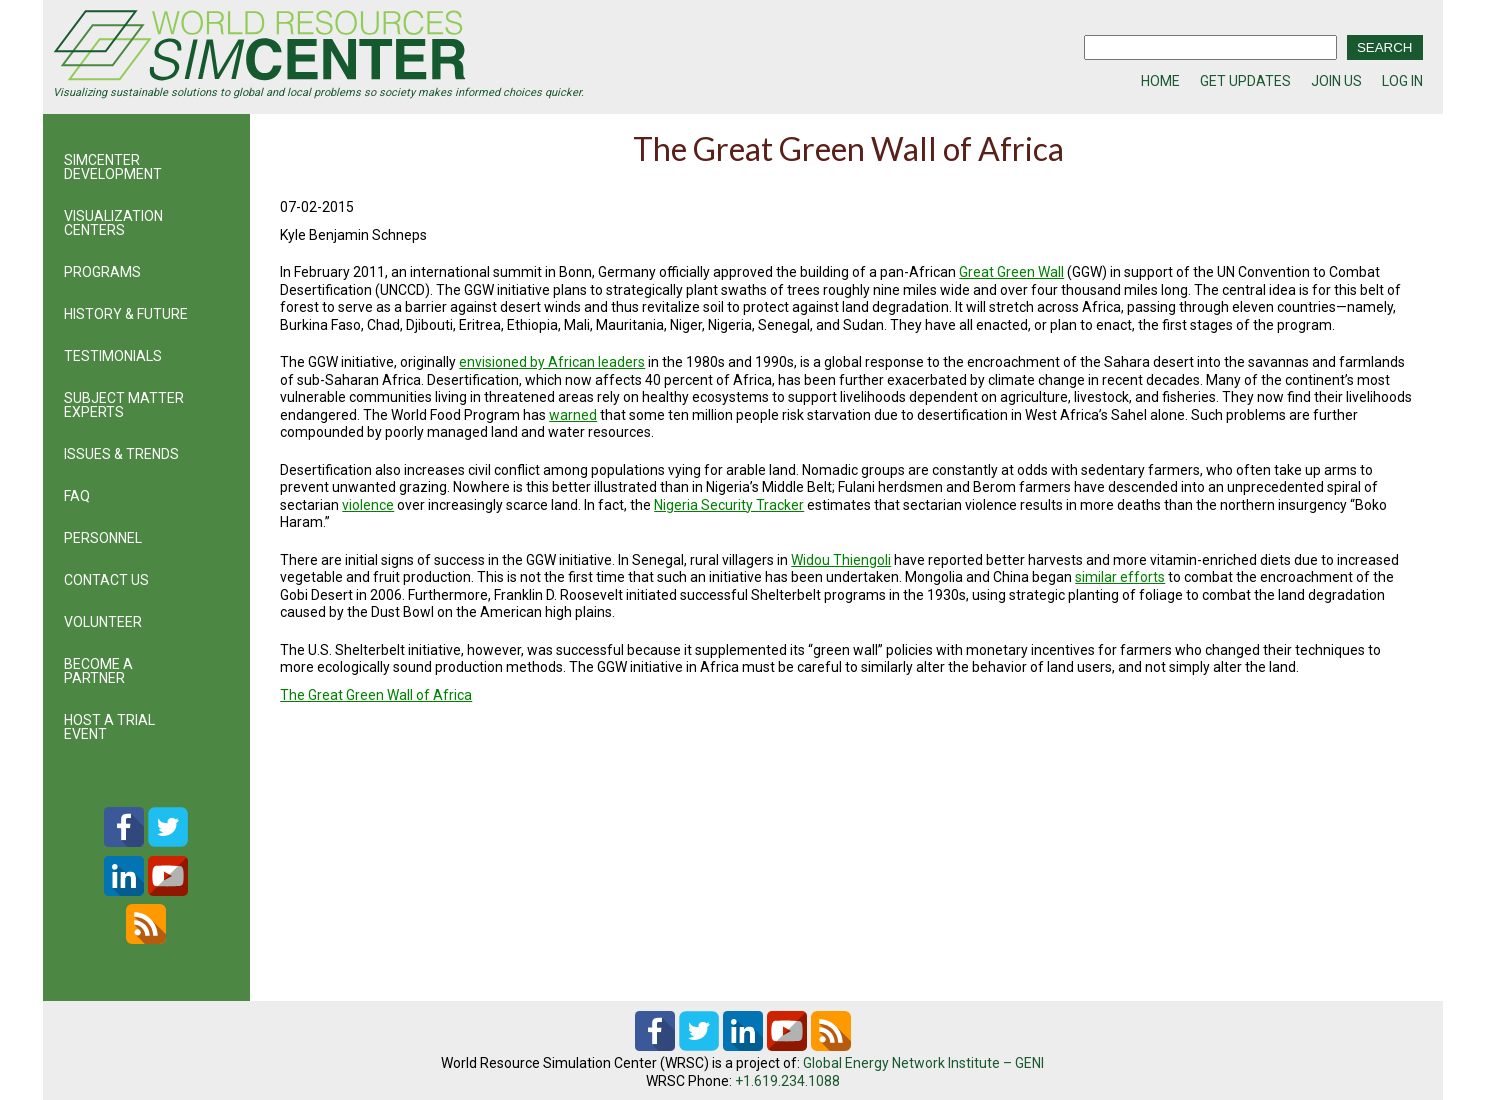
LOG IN (1402, 81)
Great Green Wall (1011, 272)
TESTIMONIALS (113, 356)
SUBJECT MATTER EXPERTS (124, 405)
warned (573, 415)
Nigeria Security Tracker (729, 505)
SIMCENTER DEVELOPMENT (113, 167)
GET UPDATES (1245, 81)
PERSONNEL (103, 538)
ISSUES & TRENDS (121, 454)
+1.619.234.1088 (787, 1081)
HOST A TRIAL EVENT (109, 727)
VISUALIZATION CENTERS (113, 223)
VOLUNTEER (103, 622)
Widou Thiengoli (841, 560)
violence (368, 505)
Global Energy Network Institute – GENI (923, 1063)
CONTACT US (106, 580)
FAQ (77, 496)
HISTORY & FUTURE (126, 314)
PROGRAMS (102, 272)
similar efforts (1120, 577)
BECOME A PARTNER (98, 671)
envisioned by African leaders (552, 362)
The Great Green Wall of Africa (376, 695)
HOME (1160, 81)
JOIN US (1336, 81)
